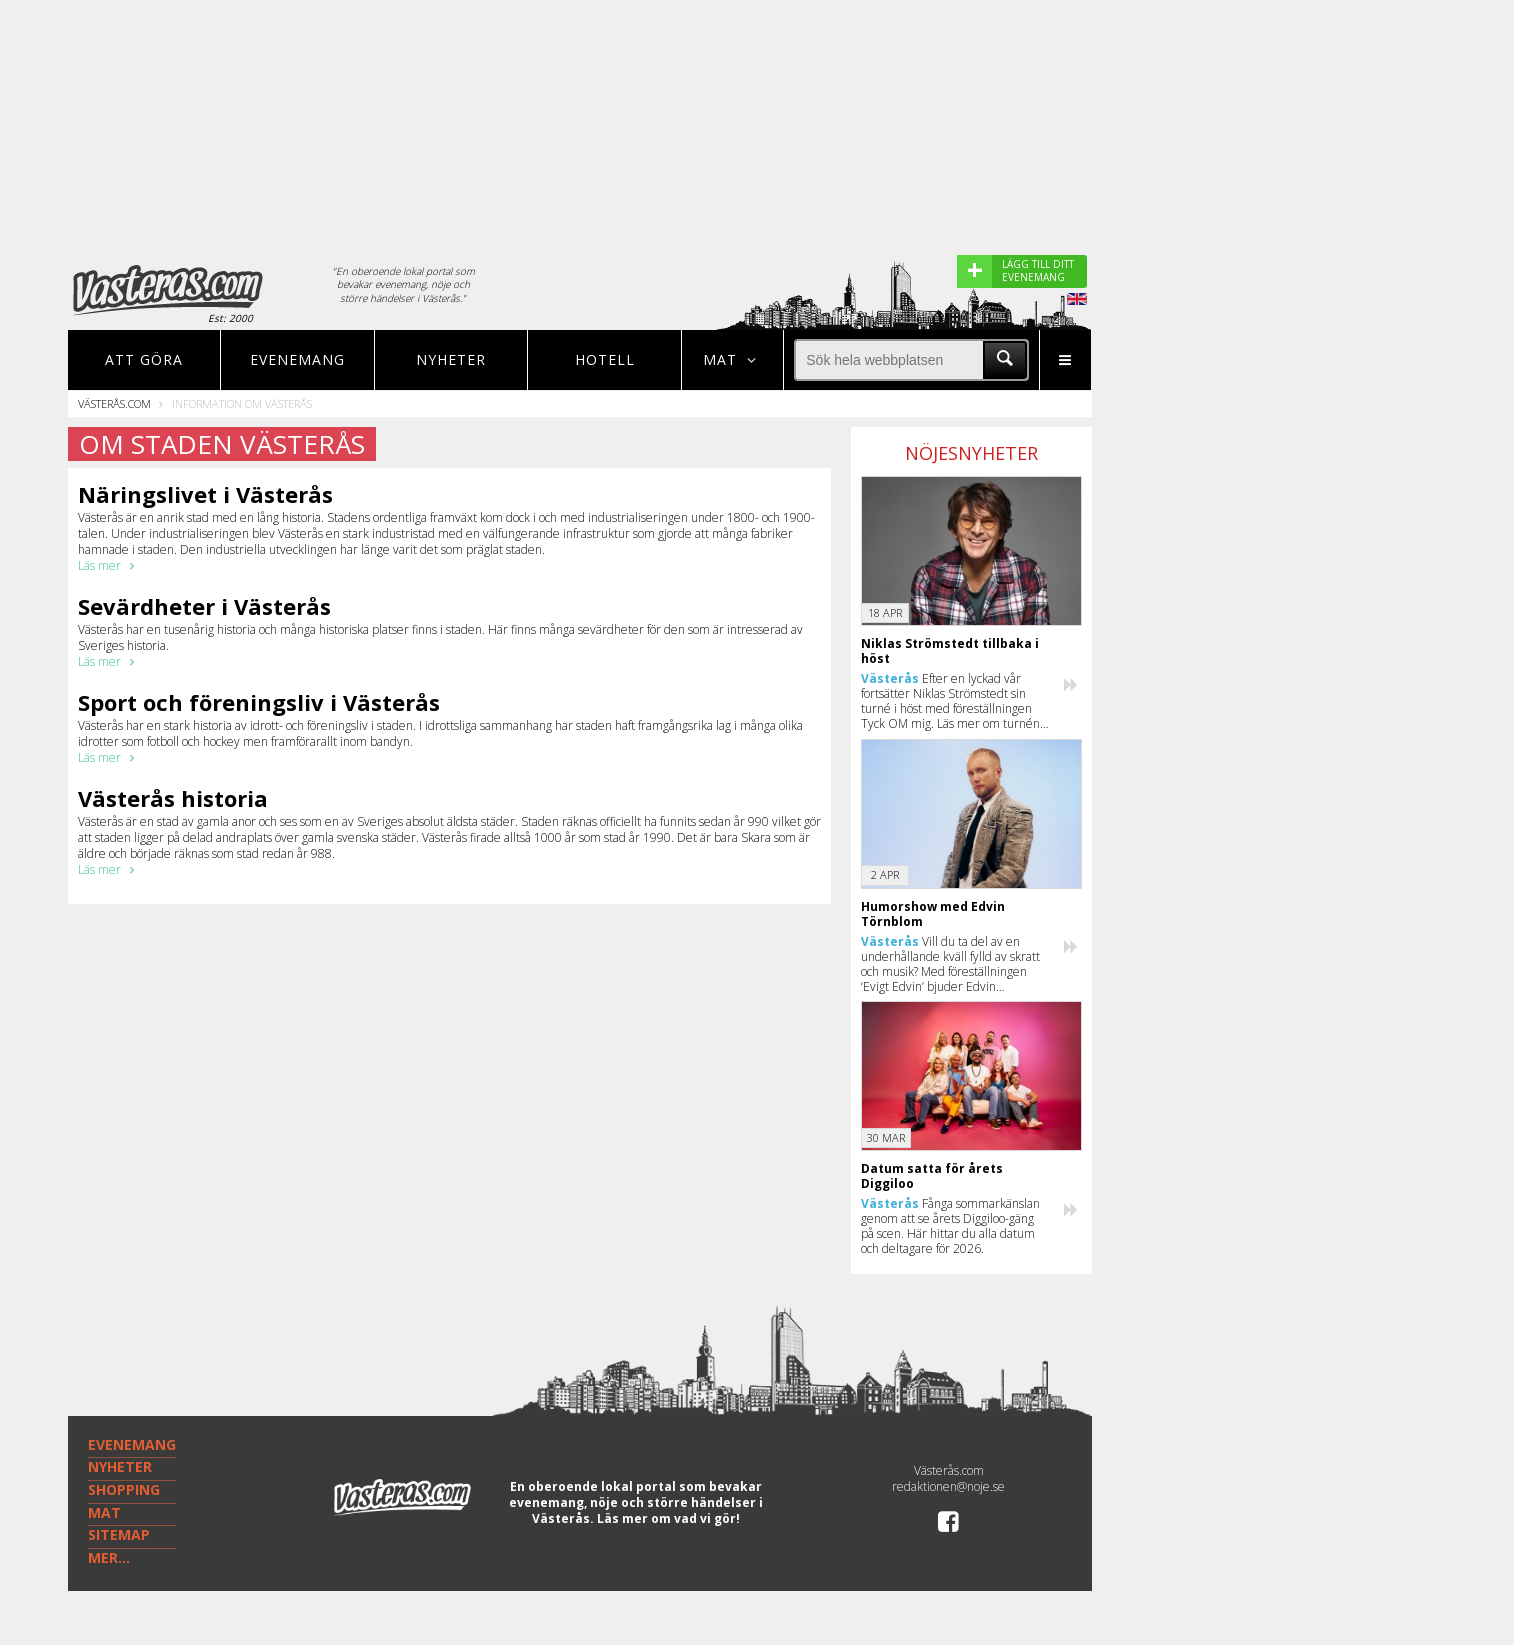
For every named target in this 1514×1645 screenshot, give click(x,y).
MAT (104, 1512)
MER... (109, 1557)
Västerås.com (114, 403)
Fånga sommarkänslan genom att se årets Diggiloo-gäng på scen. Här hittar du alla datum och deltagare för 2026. (950, 1226)
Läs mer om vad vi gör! (668, 1518)
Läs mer (109, 565)
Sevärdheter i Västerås (204, 606)
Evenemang (297, 359)
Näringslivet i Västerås (205, 494)
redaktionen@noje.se (948, 1486)
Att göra (144, 359)
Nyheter (451, 359)
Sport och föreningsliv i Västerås (259, 702)
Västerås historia (173, 798)
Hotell (605, 359)
